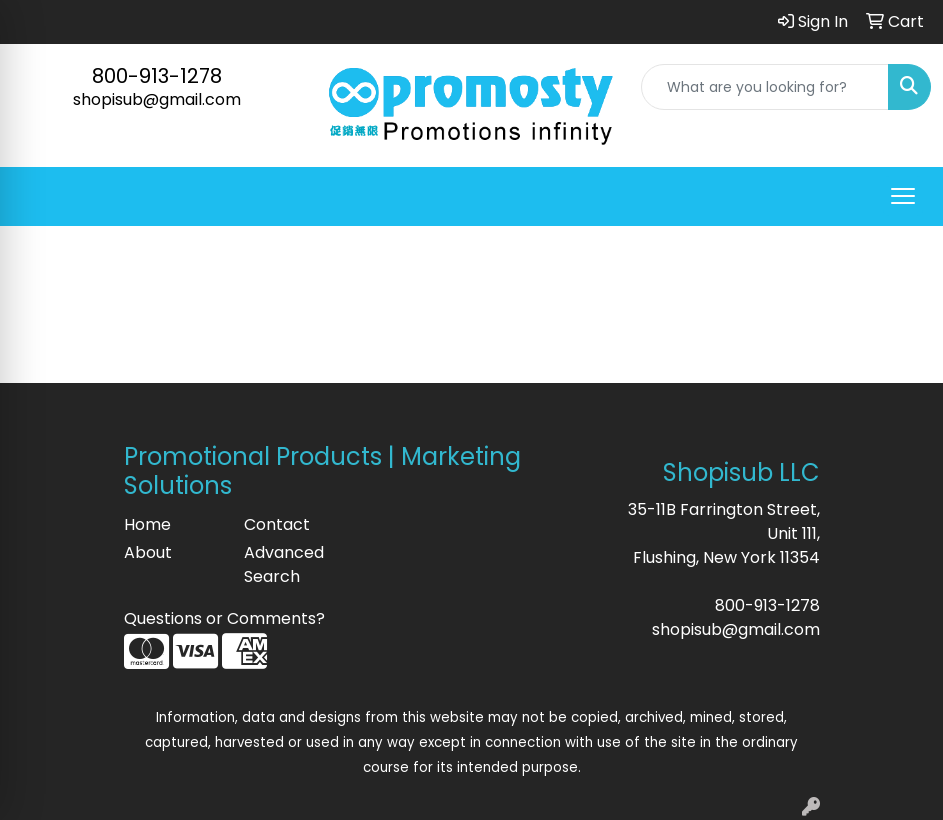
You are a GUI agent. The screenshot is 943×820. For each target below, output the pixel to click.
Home (147, 524)
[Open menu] (903, 196)
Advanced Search (284, 564)
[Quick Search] (765, 87)
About (148, 552)
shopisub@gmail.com (157, 99)
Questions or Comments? (224, 618)
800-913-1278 (157, 76)
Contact (277, 524)
